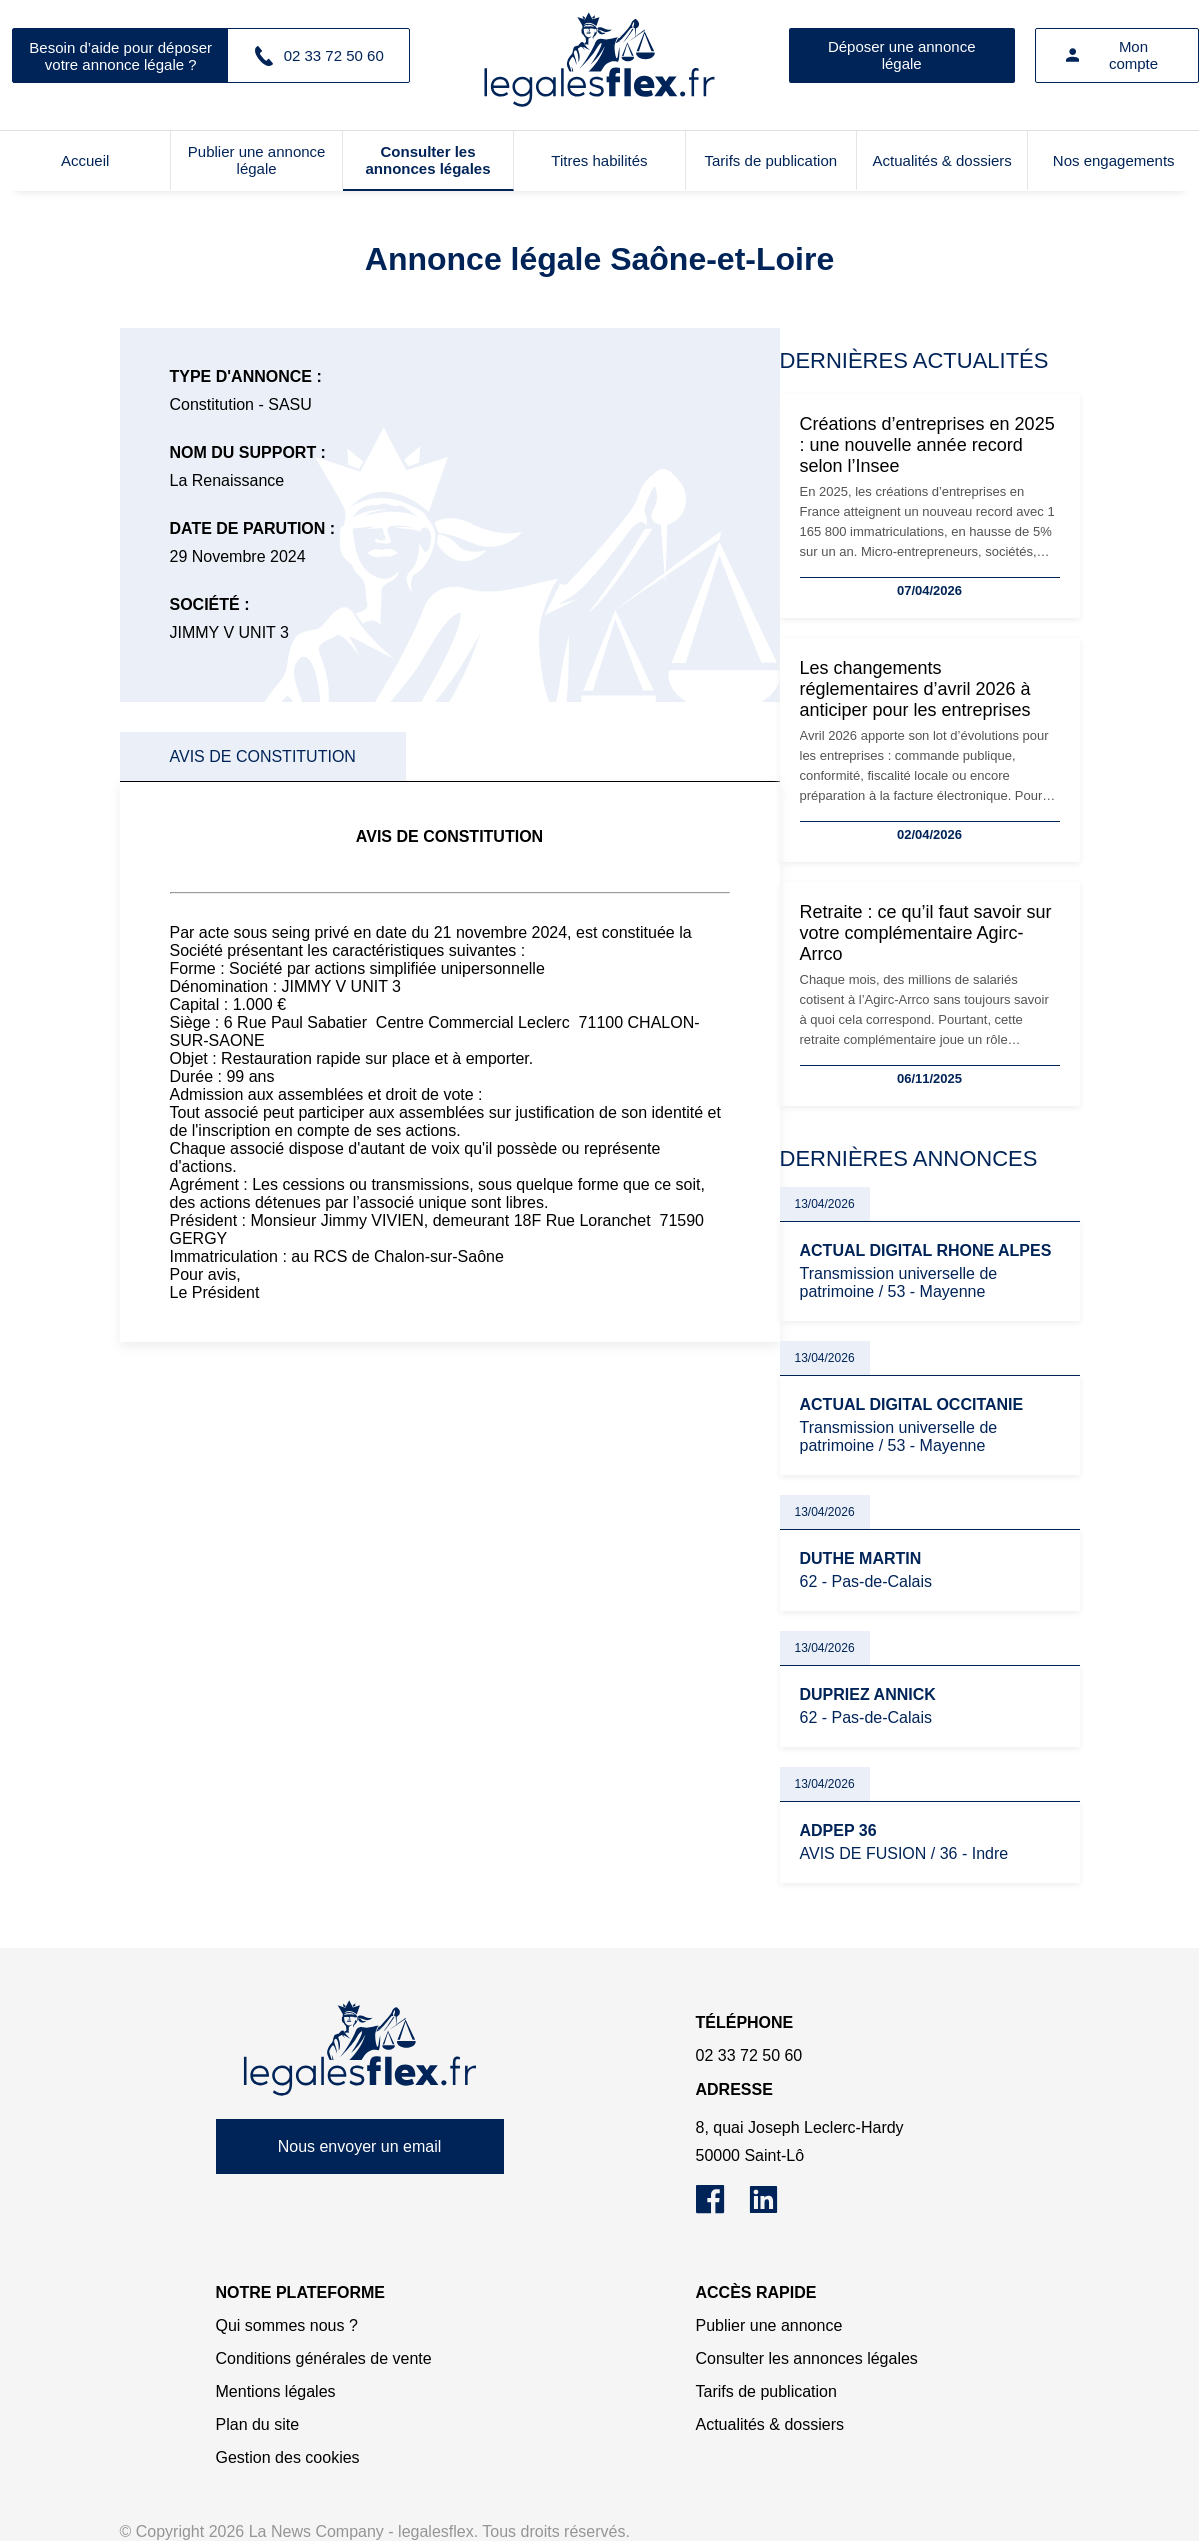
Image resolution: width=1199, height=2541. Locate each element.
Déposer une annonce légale (902, 55)
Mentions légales (276, 2391)
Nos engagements (1114, 160)
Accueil (85, 160)
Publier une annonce (769, 2325)
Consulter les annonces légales (427, 160)
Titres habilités (599, 160)
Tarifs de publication (771, 160)
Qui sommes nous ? (287, 2325)
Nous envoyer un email (360, 2146)
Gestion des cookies (288, 2457)
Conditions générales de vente (324, 2358)
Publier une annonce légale (257, 160)
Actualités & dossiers (942, 160)
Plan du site (258, 2424)
